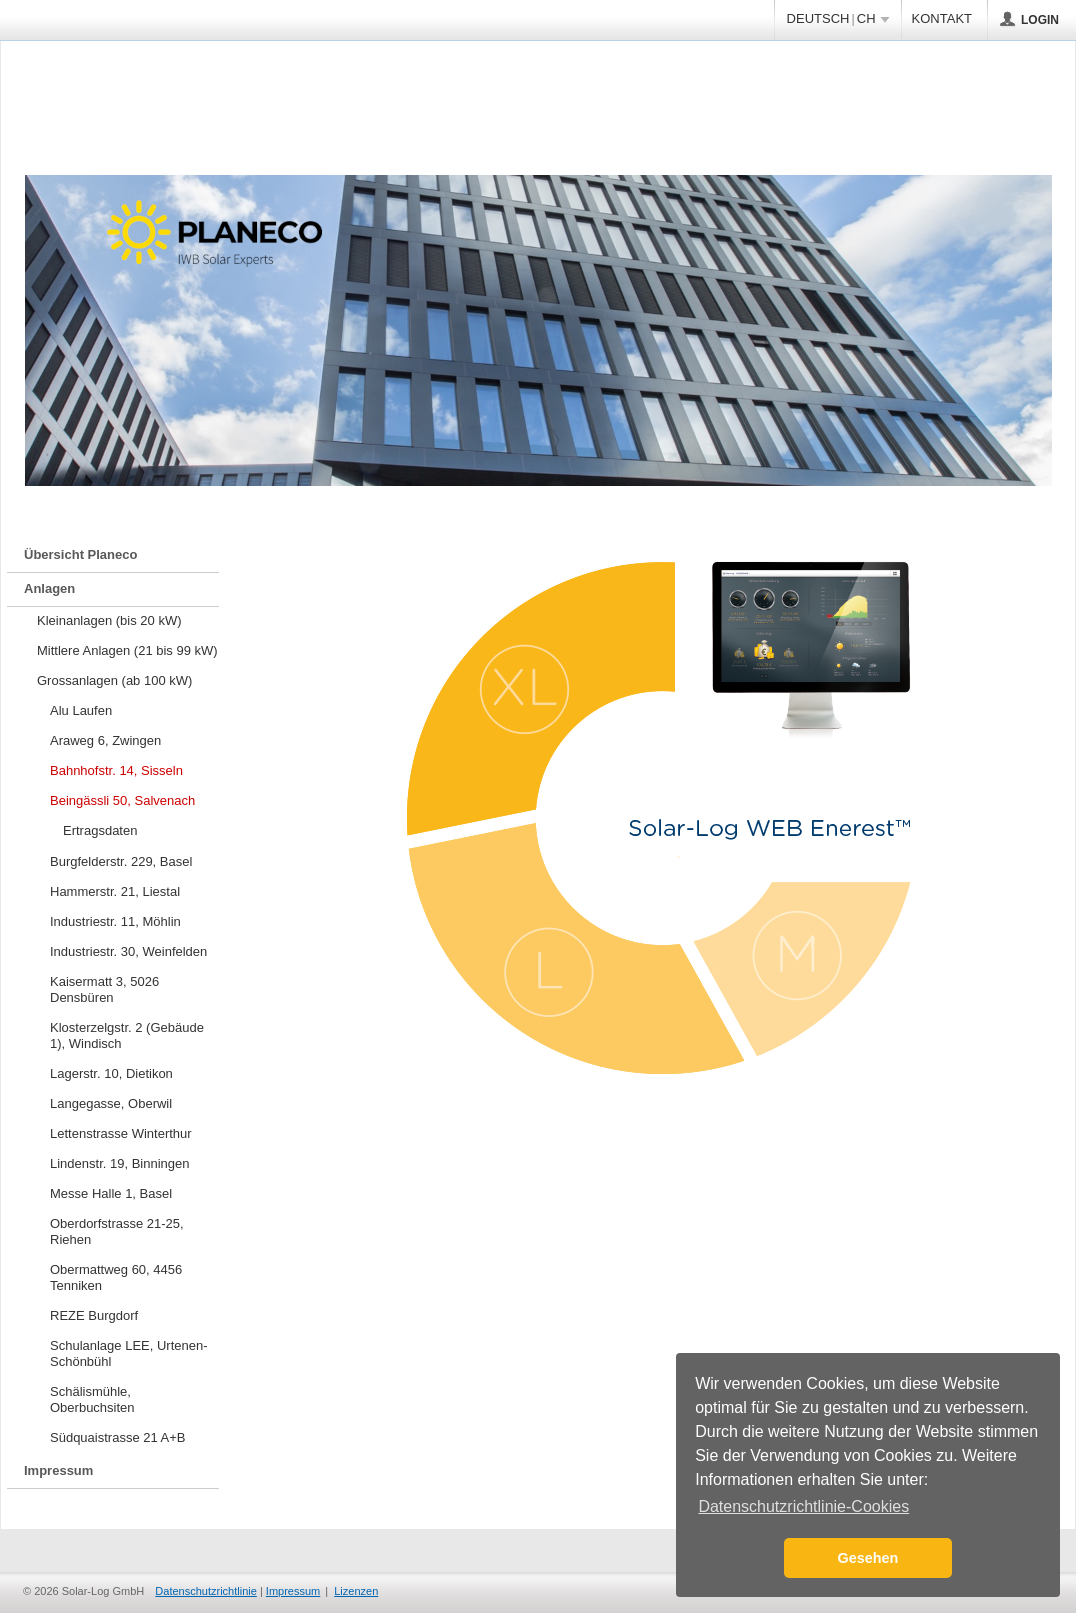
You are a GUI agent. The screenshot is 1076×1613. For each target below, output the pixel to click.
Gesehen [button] (868, 1558)
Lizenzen (356, 1591)
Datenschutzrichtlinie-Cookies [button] (803, 1506)
